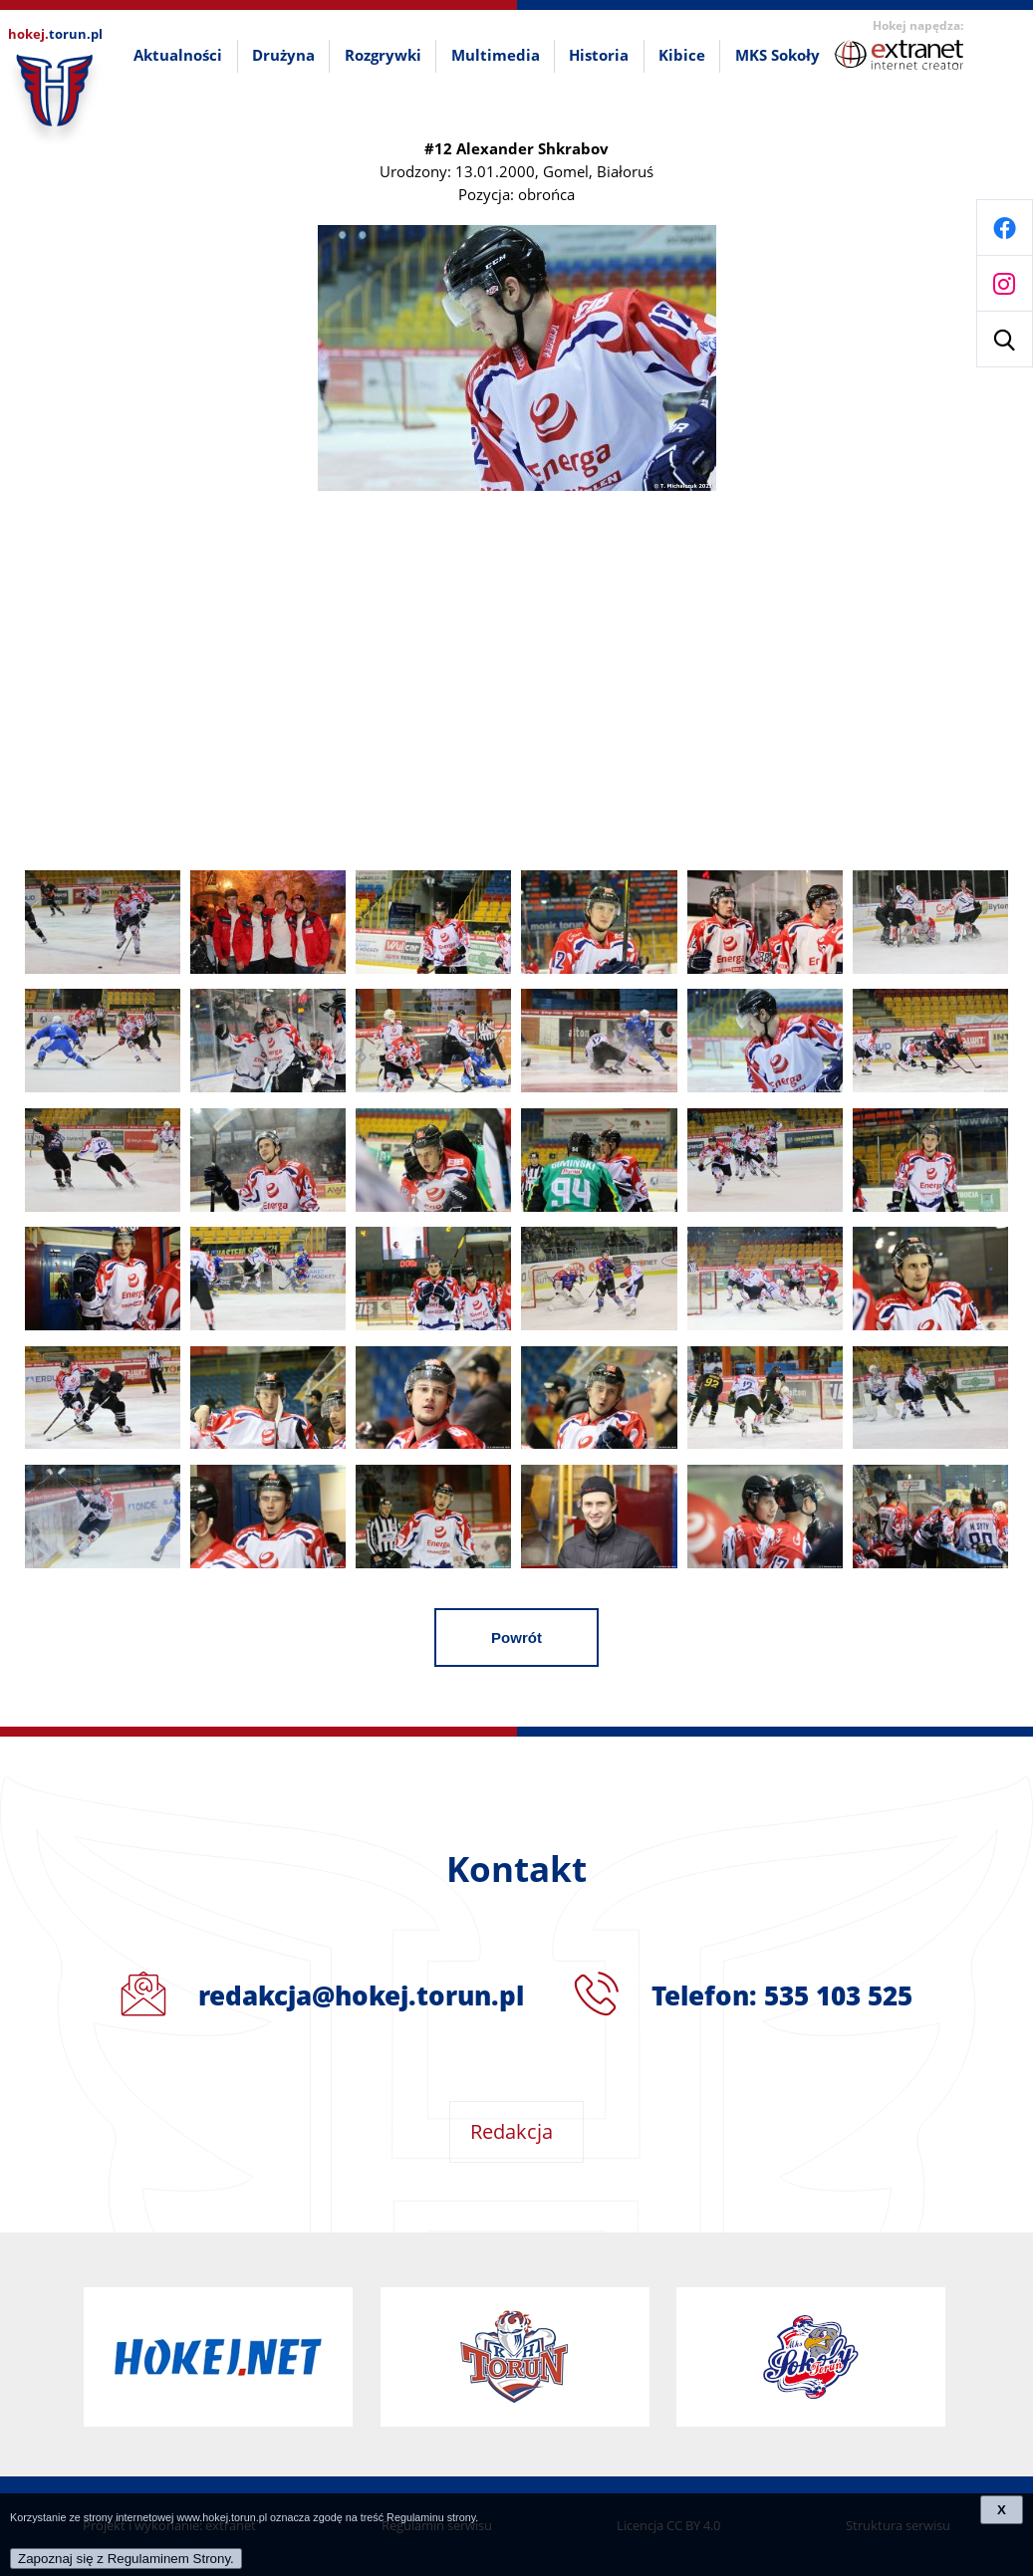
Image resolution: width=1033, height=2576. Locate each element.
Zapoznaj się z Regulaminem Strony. (126, 2558)
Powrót (516, 1637)
